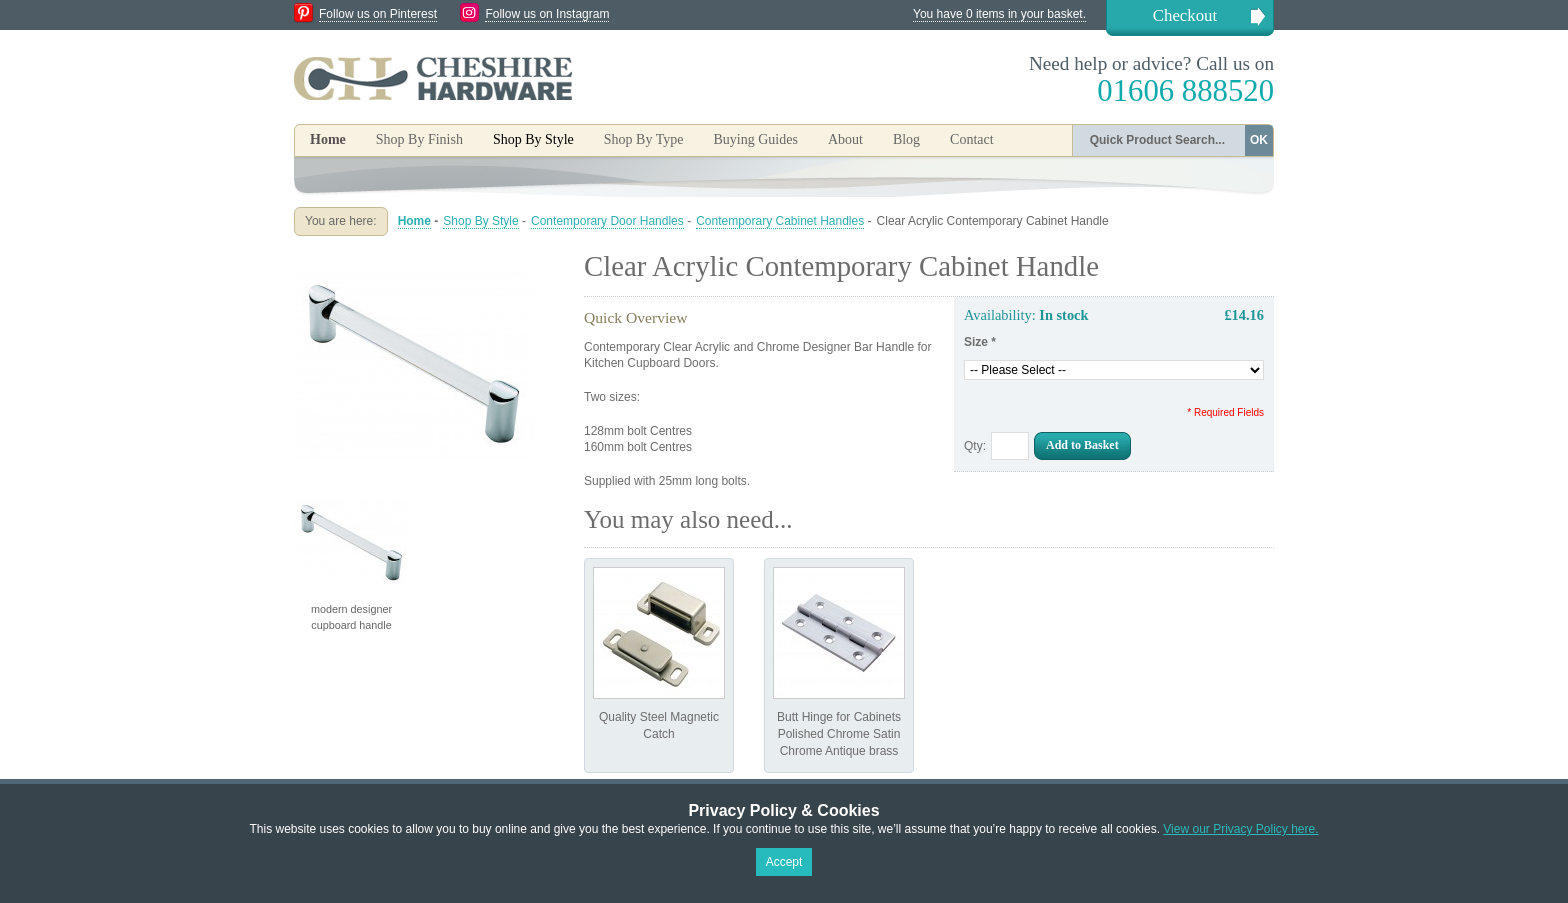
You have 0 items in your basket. (999, 14)
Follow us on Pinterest (378, 14)
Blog (906, 139)
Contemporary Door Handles (607, 221)
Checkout (1185, 15)
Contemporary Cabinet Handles (780, 221)
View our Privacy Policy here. (1240, 829)
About (845, 139)
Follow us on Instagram (547, 14)
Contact (972, 139)
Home (328, 139)
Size (980, 342)
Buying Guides (755, 139)
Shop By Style (480, 221)
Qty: (975, 446)
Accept (784, 862)
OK (1259, 140)
